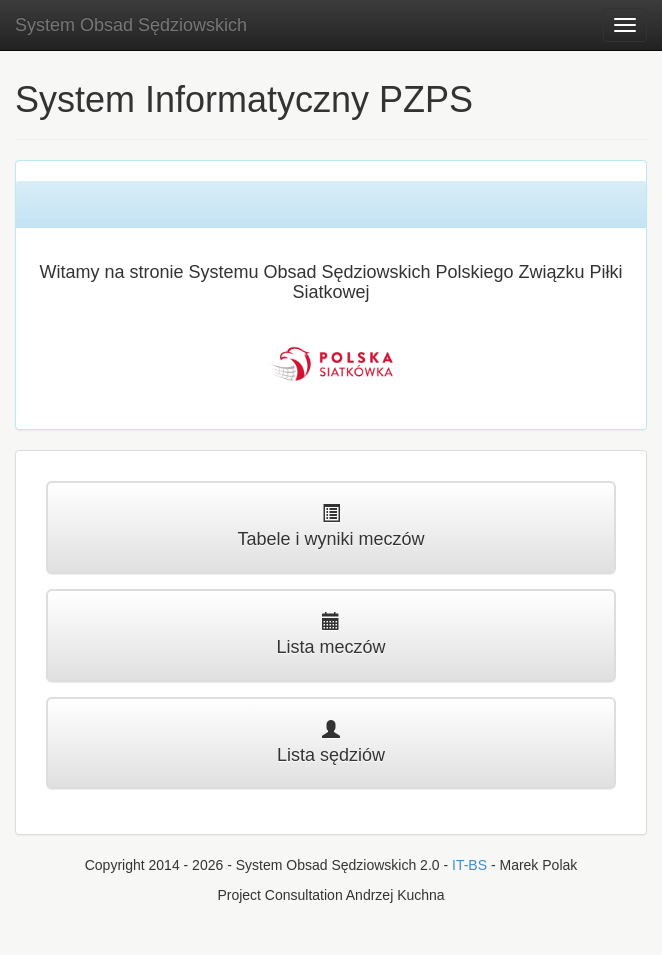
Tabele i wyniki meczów (330, 526)
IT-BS (469, 865)
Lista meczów (330, 634)
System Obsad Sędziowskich (131, 25)
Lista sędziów (331, 742)
